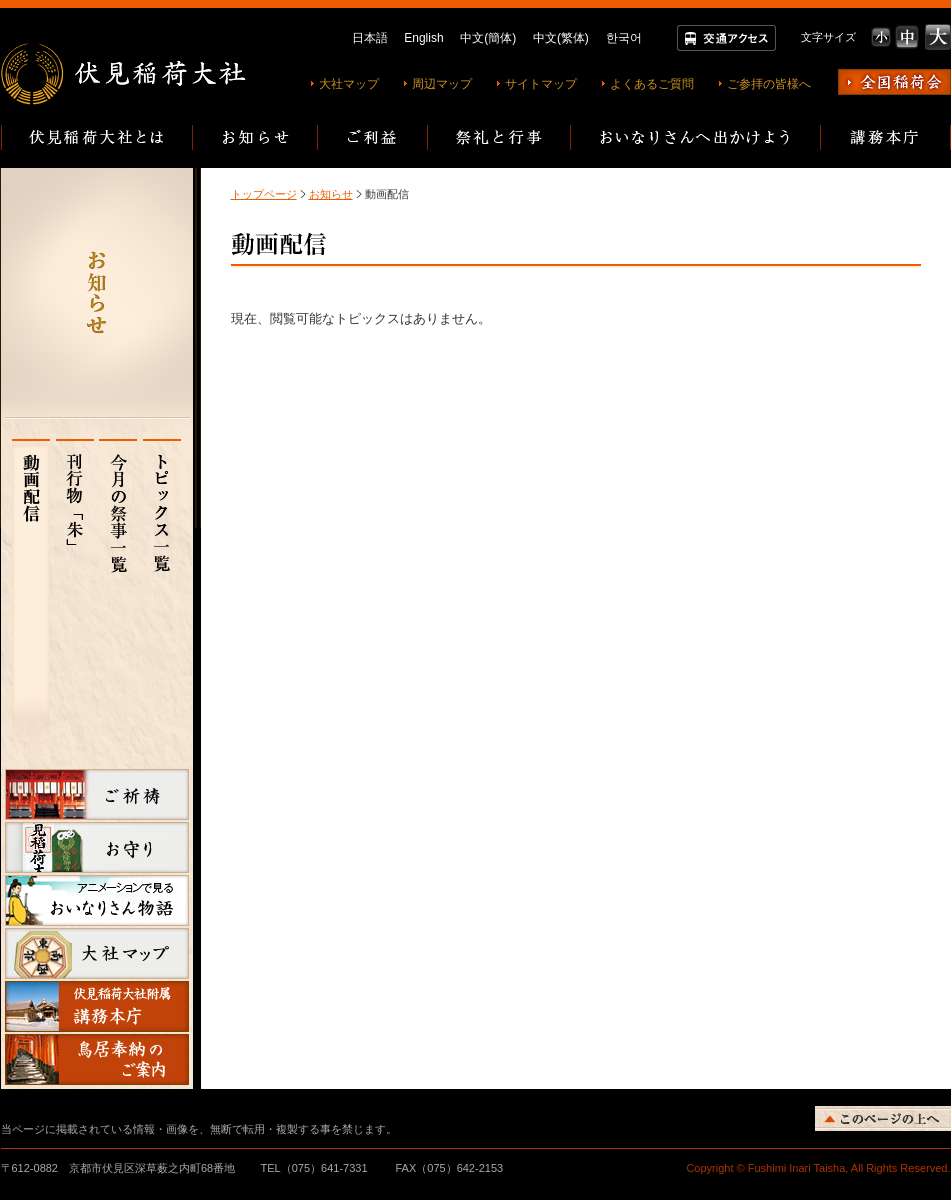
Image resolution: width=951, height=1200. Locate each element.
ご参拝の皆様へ (769, 84)
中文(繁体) (561, 38)
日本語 (370, 38)
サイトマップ (541, 84)
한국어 (624, 38)
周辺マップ (442, 84)
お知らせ (331, 194)
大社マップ (349, 84)
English (423, 38)
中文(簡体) (488, 38)
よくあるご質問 (652, 84)
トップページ (264, 194)
